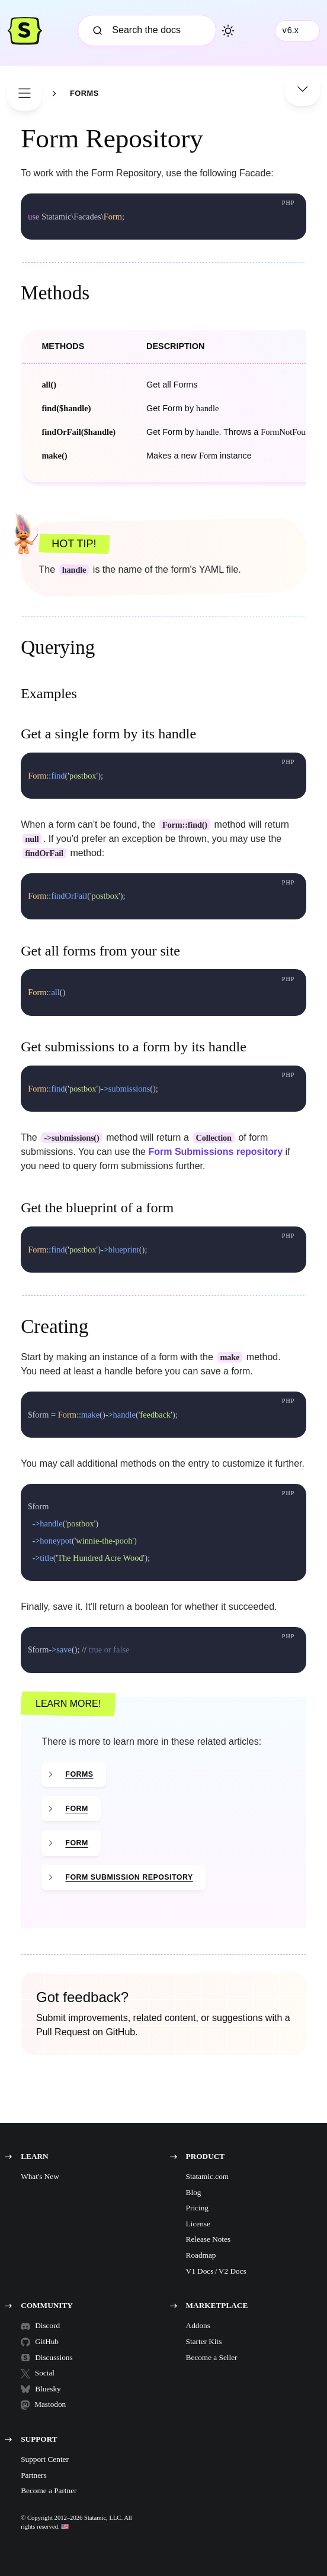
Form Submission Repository (129, 1877)
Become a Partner (48, 2490)
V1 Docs (200, 2271)
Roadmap (201, 2255)
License (198, 2223)
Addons (198, 2325)
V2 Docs (232, 2271)
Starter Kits (204, 2341)
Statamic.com (207, 2176)
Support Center (45, 2459)
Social (37, 2373)
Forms (84, 94)
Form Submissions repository (215, 1152)
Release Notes (208, 2239)
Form (76, 1809)
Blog (193, 2192)
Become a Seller (212, 2357)
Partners (33, 2475)
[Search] (147, 30)
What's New (40, 2176)
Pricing (197, 2207)
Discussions (42, 2357)
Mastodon (43, 2404)
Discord (40, 2325)
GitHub (40, 2341)
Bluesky (40, 2388)
